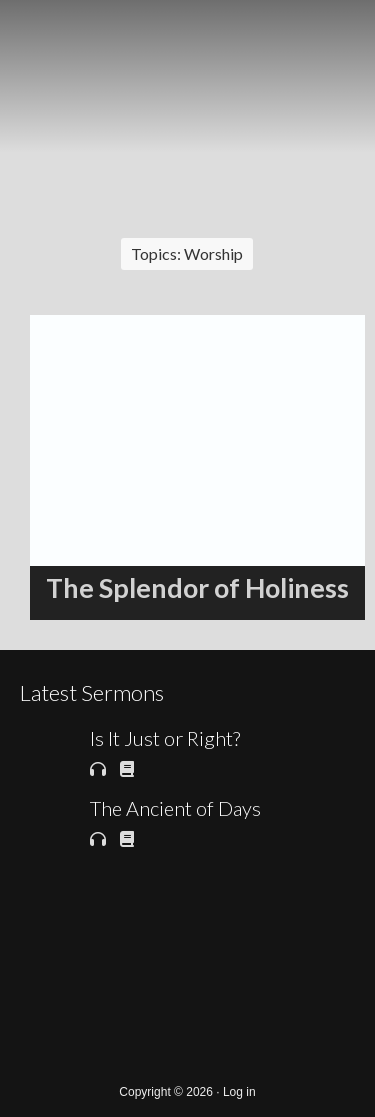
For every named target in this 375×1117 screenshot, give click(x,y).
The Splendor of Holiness (197, 587)
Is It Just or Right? (165, 738)
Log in (239, 1092)
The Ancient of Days (175, 808)
